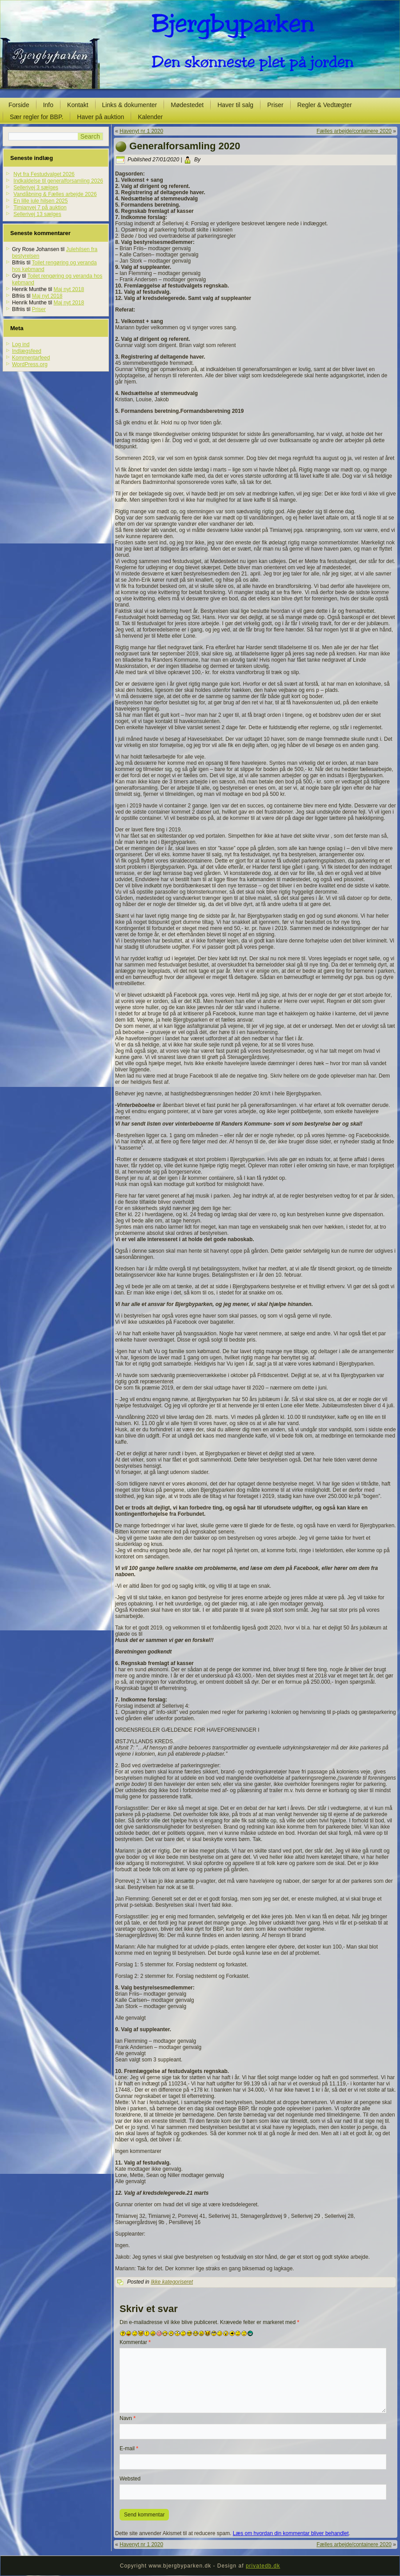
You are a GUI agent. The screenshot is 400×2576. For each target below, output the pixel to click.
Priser (275, 104)
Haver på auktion (100, 116)
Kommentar (135, 2342)
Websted (130, 2479)
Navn (128, 2418)
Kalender (150, 116)
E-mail (129, 2448)
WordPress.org (30, 364)
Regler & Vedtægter (324, 104)
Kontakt (77, 104)
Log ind (20, 344)
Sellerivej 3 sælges (35, 187)
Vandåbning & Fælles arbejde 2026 (54, 194)
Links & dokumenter (129, 104)
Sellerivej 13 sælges (37, 214)
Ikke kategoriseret (172, 2282)
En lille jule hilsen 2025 (40, 201)
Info (48, 104)
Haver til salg (235, 104)
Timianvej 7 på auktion (40, 207)
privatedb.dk (263, 2566)
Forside (18, 104)
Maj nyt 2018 (68, 289)
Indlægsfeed (26, 351)
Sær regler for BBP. (36, 116)
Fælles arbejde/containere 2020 (354, 131)
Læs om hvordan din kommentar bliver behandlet (291, 2533)
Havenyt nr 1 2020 (141, 131)
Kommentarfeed (31, 358)
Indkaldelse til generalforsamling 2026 (58, 181)
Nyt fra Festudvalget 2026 (43, 174)
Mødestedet (187, 104)
